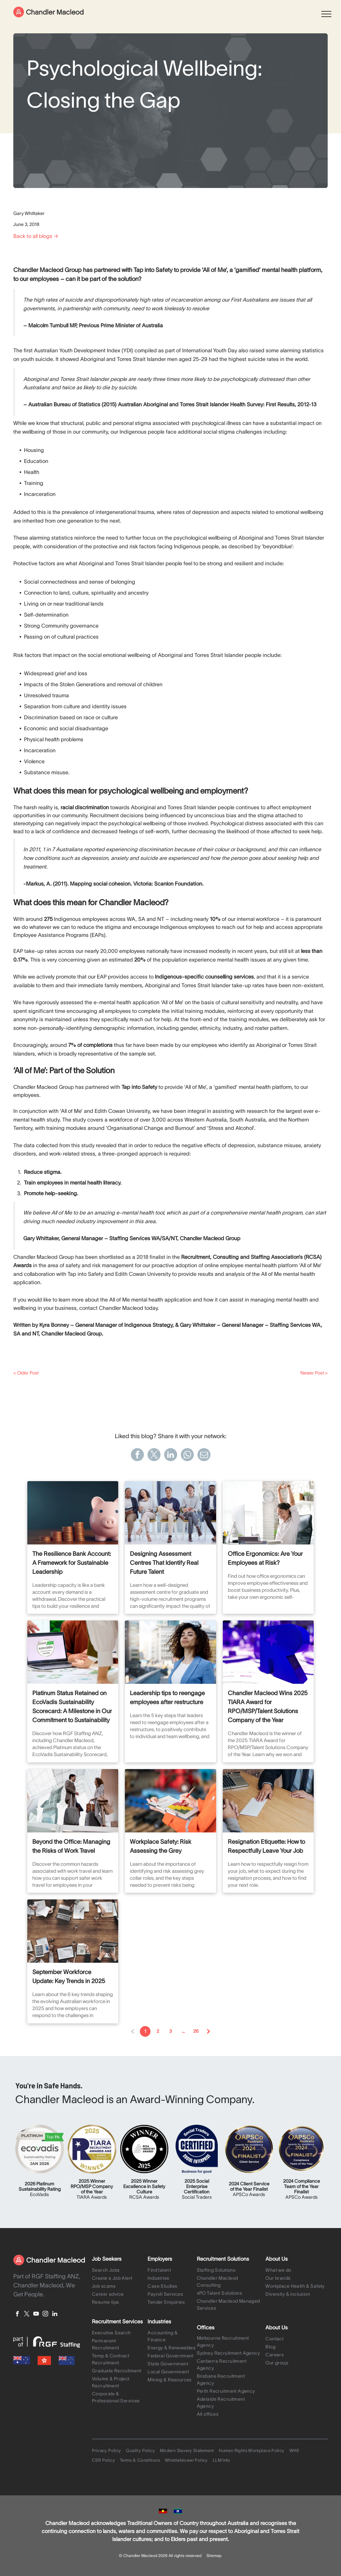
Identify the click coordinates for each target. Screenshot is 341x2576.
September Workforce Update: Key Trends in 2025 (68, 1976)
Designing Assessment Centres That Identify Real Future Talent (164, 1562)
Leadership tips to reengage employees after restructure (167, 1697)
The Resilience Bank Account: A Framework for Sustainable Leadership (71, 1562)
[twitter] (27, 2315)
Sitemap (213, 2555)
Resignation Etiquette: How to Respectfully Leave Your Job (266, 1846)
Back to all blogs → (35, 236)
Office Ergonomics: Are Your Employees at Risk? (265, 1558)
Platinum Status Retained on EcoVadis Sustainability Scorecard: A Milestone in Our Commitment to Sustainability (72, 1706)
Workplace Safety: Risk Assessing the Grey (160, 1846)
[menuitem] (118, 2271)
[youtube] (36, 2315)
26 (195, 2031)
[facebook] (17, 2315)
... (183, 2031)
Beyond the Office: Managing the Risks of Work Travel (71, 1846)
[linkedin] (55, 2315)
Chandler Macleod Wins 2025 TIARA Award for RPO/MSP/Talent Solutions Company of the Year (268, 1706)
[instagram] (45, 2315)
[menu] (326, 14)
